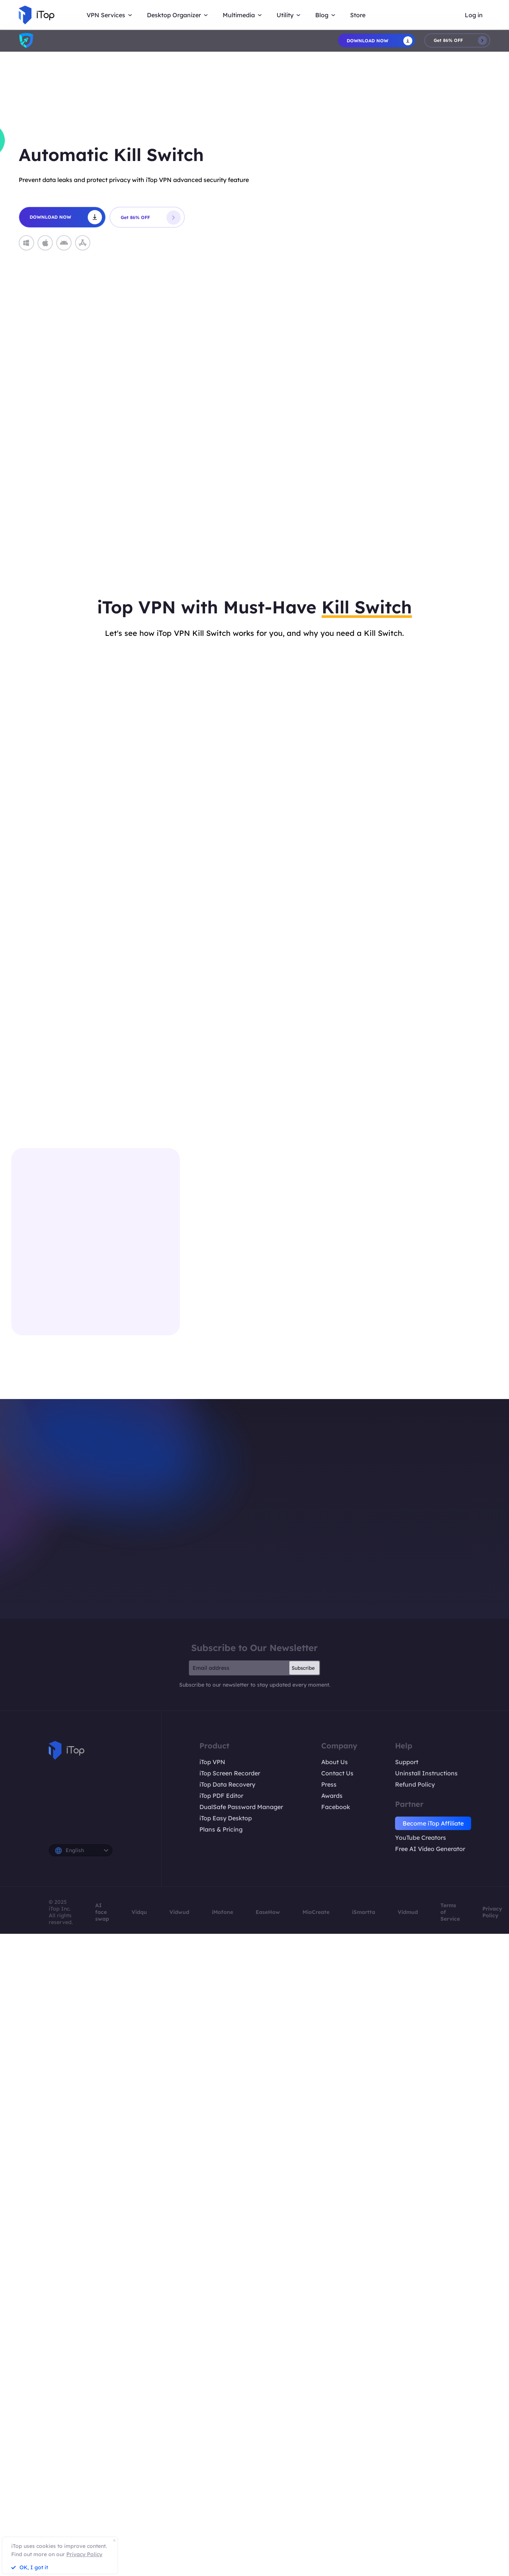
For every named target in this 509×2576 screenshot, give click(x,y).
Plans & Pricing (221, 1829)
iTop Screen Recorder (229, 1773)
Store (357, 15)
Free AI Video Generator (430, 1849)
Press (329, 1784)
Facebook (335, 1807)
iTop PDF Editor (221, 1795)
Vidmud (408, 1912)
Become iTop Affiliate (433, 1823)
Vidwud (179, 1912)
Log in (474, 15)
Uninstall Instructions (426, 1773)
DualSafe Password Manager (241, 1807)
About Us (334, 1762)
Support (406, 1762)
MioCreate (315, 1912)
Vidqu (139, 1912)
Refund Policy (415, 1784)
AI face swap (102, 1912)
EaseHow (268, 1912)
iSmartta (363, 1912)
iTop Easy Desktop (225, 1818)
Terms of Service (450, 1912)
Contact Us (337, 1773)
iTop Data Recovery (227, 1784)
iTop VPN (212, 1762)
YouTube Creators (420, 1837)
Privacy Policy (492, 1912)
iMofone (222, 1912)
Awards (332, 1795)
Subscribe (303, 1668)
